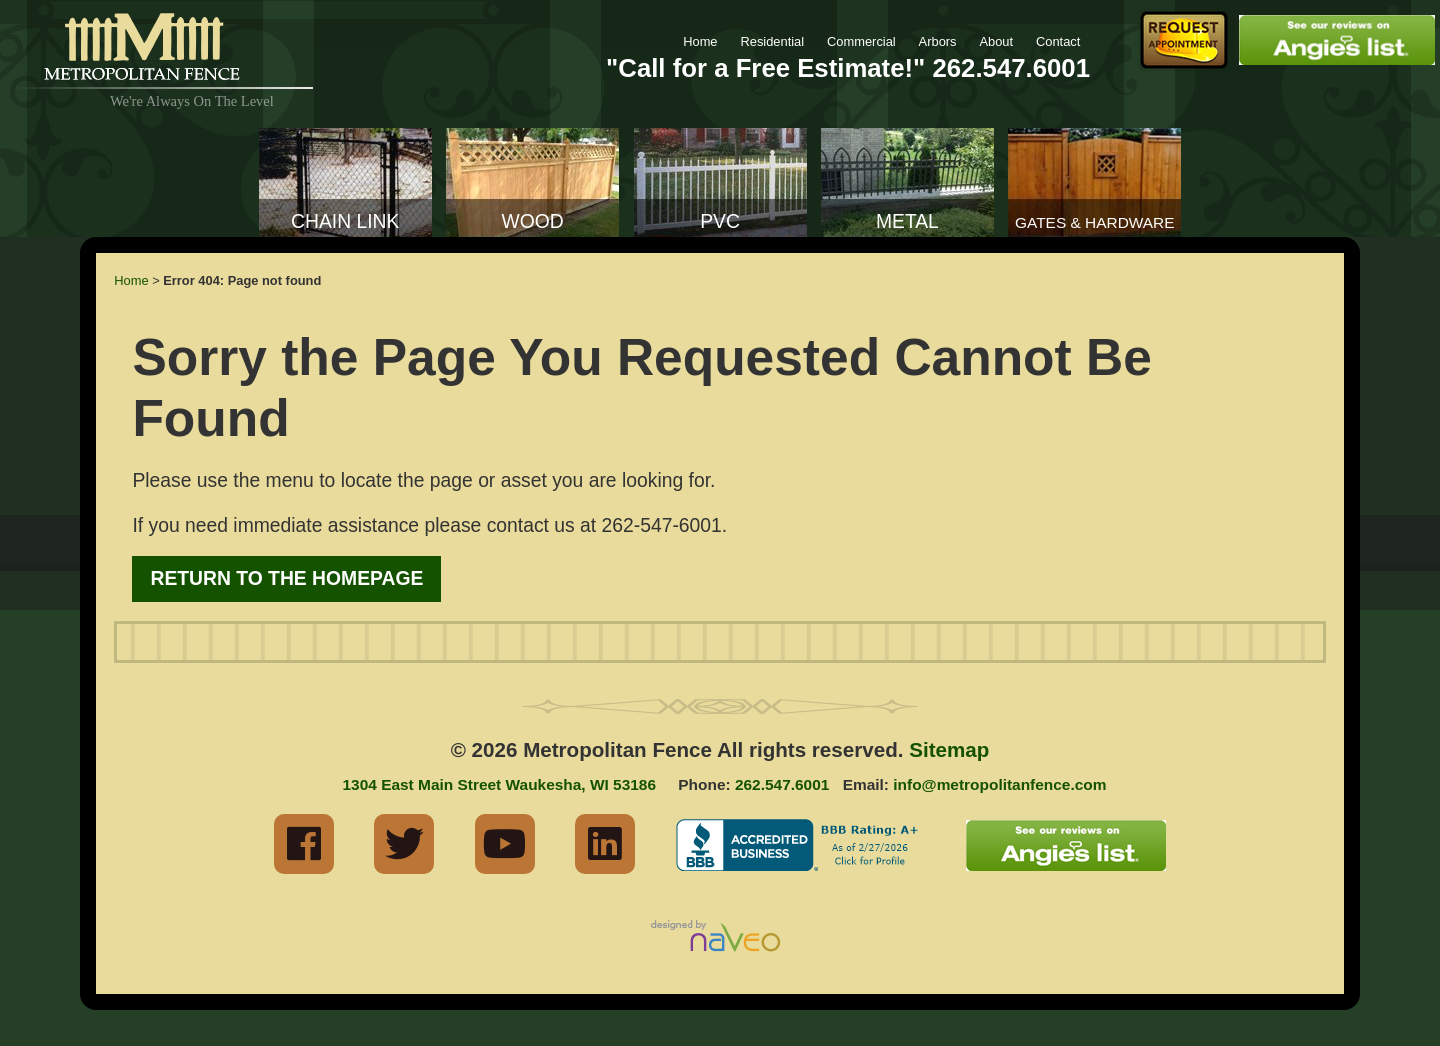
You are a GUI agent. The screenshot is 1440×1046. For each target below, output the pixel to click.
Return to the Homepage (286, 578)
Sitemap (949, 749)
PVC (720, 221)
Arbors (938, 41)
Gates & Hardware (1095, 222)
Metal (907, 221)
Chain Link (345, 221)
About (996, 41)
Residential (772, 41)
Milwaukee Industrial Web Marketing (720, 938)
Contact (1058, 41)
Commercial (861, 41)
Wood (533, 221)
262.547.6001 (1011, 68)
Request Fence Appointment (1184, 40)
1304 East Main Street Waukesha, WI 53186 (499, 784)
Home (700, 41)
